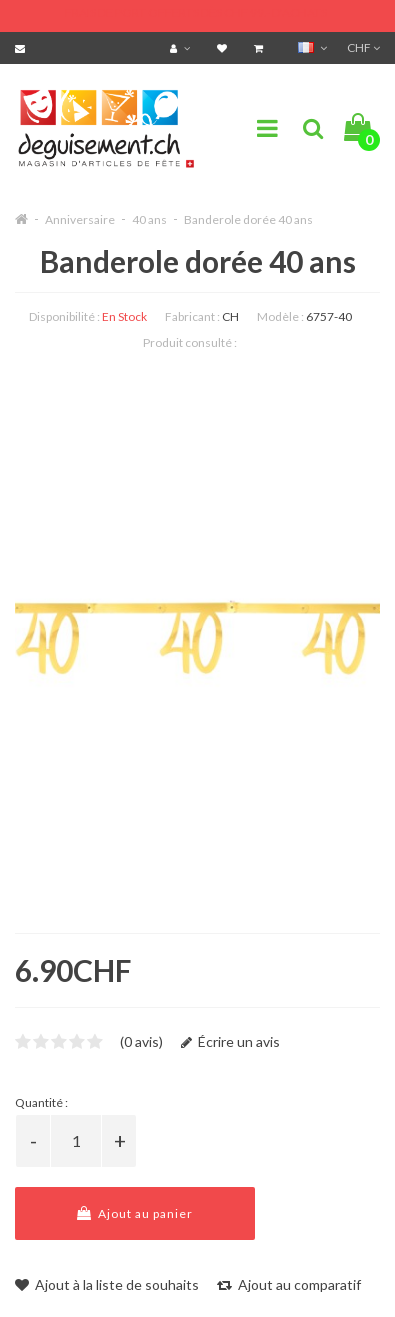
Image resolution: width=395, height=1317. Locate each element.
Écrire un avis (230, 1041)
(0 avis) (141, 1041)
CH (230, 316)
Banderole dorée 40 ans (248, 219)
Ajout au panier (135, 1213)
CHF (363, 47)
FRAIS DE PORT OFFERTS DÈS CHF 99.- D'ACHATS (196, 12)
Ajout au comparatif (289, 1284)
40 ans (149, 219)
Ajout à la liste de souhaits (107, 1284)
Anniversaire (80, 219)
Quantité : (41, 1102)
